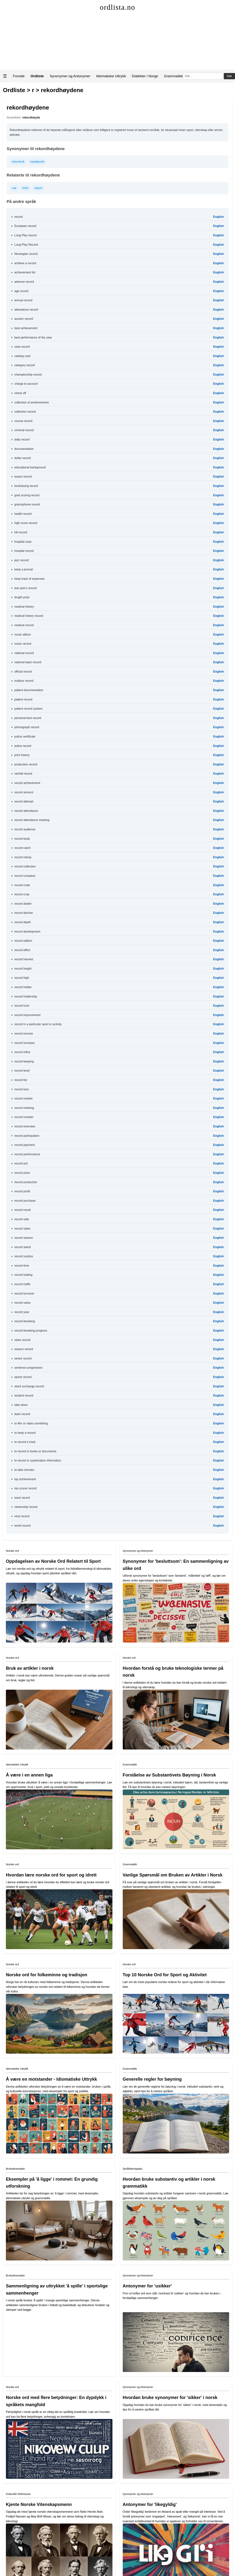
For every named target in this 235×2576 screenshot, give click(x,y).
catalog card (22, 356)
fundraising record (26, 485)
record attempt (23, 801)
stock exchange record (29, 1386)
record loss (21, 1089)
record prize (22, 1172)
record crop (21, 894)
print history (22, 755)
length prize (22, 597)
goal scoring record (26, 495)
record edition (23, 940)
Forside (19, 76)
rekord (38, 188)
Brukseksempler (15, 2168)
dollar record (22, 458)
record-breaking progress (30, 1330)
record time (21, 1265)
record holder (23, 987)
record (18, 216)
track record (22, 1497)
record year (21, 1312)
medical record (24, 625)
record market (23, 1098)
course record (23, 421)
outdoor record (23, 680)
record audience (24, 829)
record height (22, 968)
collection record (25, 411)
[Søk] (203, 76)
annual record (23, 300)
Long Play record (25, 235)
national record (24, 653)
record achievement (27, 782)
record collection (25, 866)
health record (22, 513)
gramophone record (27, 504)
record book (22, 838)
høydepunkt (37, 161)
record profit (22, 1191)
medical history (24, 606)
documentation (24, 448)
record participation (26, 1135)
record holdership (25, 996)
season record (23, 1349)
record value (22, 1302)
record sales (22, 1228)
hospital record (24, 550)
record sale (21, 1219)
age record (21, 291)
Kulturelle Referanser (18, 2494)
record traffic (22, 1284)
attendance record (26, 309)
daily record (22, 439)
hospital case (22, 541)
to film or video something (31, 1423)
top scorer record (25, 1488)
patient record (23, 699)
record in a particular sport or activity (38, 1024)
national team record (27, 662)
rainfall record (23, 773)
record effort (22, 950)
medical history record (28, 615)
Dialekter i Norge (145, 76)
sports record (22, 1377)
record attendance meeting (31, 820)
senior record (22, 1358)
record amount (23, 792)
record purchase (25, 1200)
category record (24, 365)
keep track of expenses (29, 578)
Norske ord (12, 1550)
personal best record (27, 718)
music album (22, 634)
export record (23, 476)
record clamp (22, 857)
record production (25, 1182)
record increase (24, 1042)
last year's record (25, 588)
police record (22, 745)
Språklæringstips (132, 2168)
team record (22, 1414)
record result (22, 1209)
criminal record (24, 430)
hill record (20, 532)
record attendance (26, 810)
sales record (22, 1339)
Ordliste (14, 90)
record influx (22, 1052)
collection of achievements (31, 402)
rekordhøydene (62, 90)
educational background (30, 467)
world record (22, 1525)
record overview (24, 1126)
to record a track (25, 1441)
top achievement (25, 1479)
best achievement (25, 328)
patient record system (28, 708)
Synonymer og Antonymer (70, 76)
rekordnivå (18, 161)
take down (21, 1404)
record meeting (24, 1107)
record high (21, 977)
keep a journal (23, 569)
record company (24, 875)
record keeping (24, 1061)
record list (20, 1080)
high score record (25, 523)
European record (25, 225)
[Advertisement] (117, 42)
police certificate (24, 736)
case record (22, 346)
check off (20, 393)
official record (23, 671)
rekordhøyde (31, 117)
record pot (21, 1163)
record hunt (21, 1005)
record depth (22, 922)
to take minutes (24, 1469)
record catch (22, 847)
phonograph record (26, 727)
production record (25, 764)
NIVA (25, 188)
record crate (22, 885)
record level (22, 1070)
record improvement (27, 1015)
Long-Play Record (26, 244)
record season (23, 1237)
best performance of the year (33, 337)
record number (23, 1117)
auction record (23, 318)
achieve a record (25, 263)
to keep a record (25, 1432)
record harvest (23, 959)
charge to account (26, 383)
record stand (22, 1247)
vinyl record (21, 1516)
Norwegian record (25, 253)
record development (27, 931)
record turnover (24, 1293)
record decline (23, 912)
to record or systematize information (37, 1460)
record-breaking (24, 1321)
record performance (27, 1154)
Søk (229, 76)
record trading (23, 1274)
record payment (24, 1144)
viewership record (25, 1506)
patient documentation (28, 690)
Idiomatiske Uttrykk (111, 76)
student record (23, 1395)
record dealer (23, 903)
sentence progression (28, 1367)
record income (23, 1033)
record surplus (23, 1256)
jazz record (21, 560)
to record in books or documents (35, 1451)
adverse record (24, 281)
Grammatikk (173, 76)
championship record (28, 374)
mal (14, 188)
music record (22, 643)
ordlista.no (117, 7)
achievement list (24, 272)
